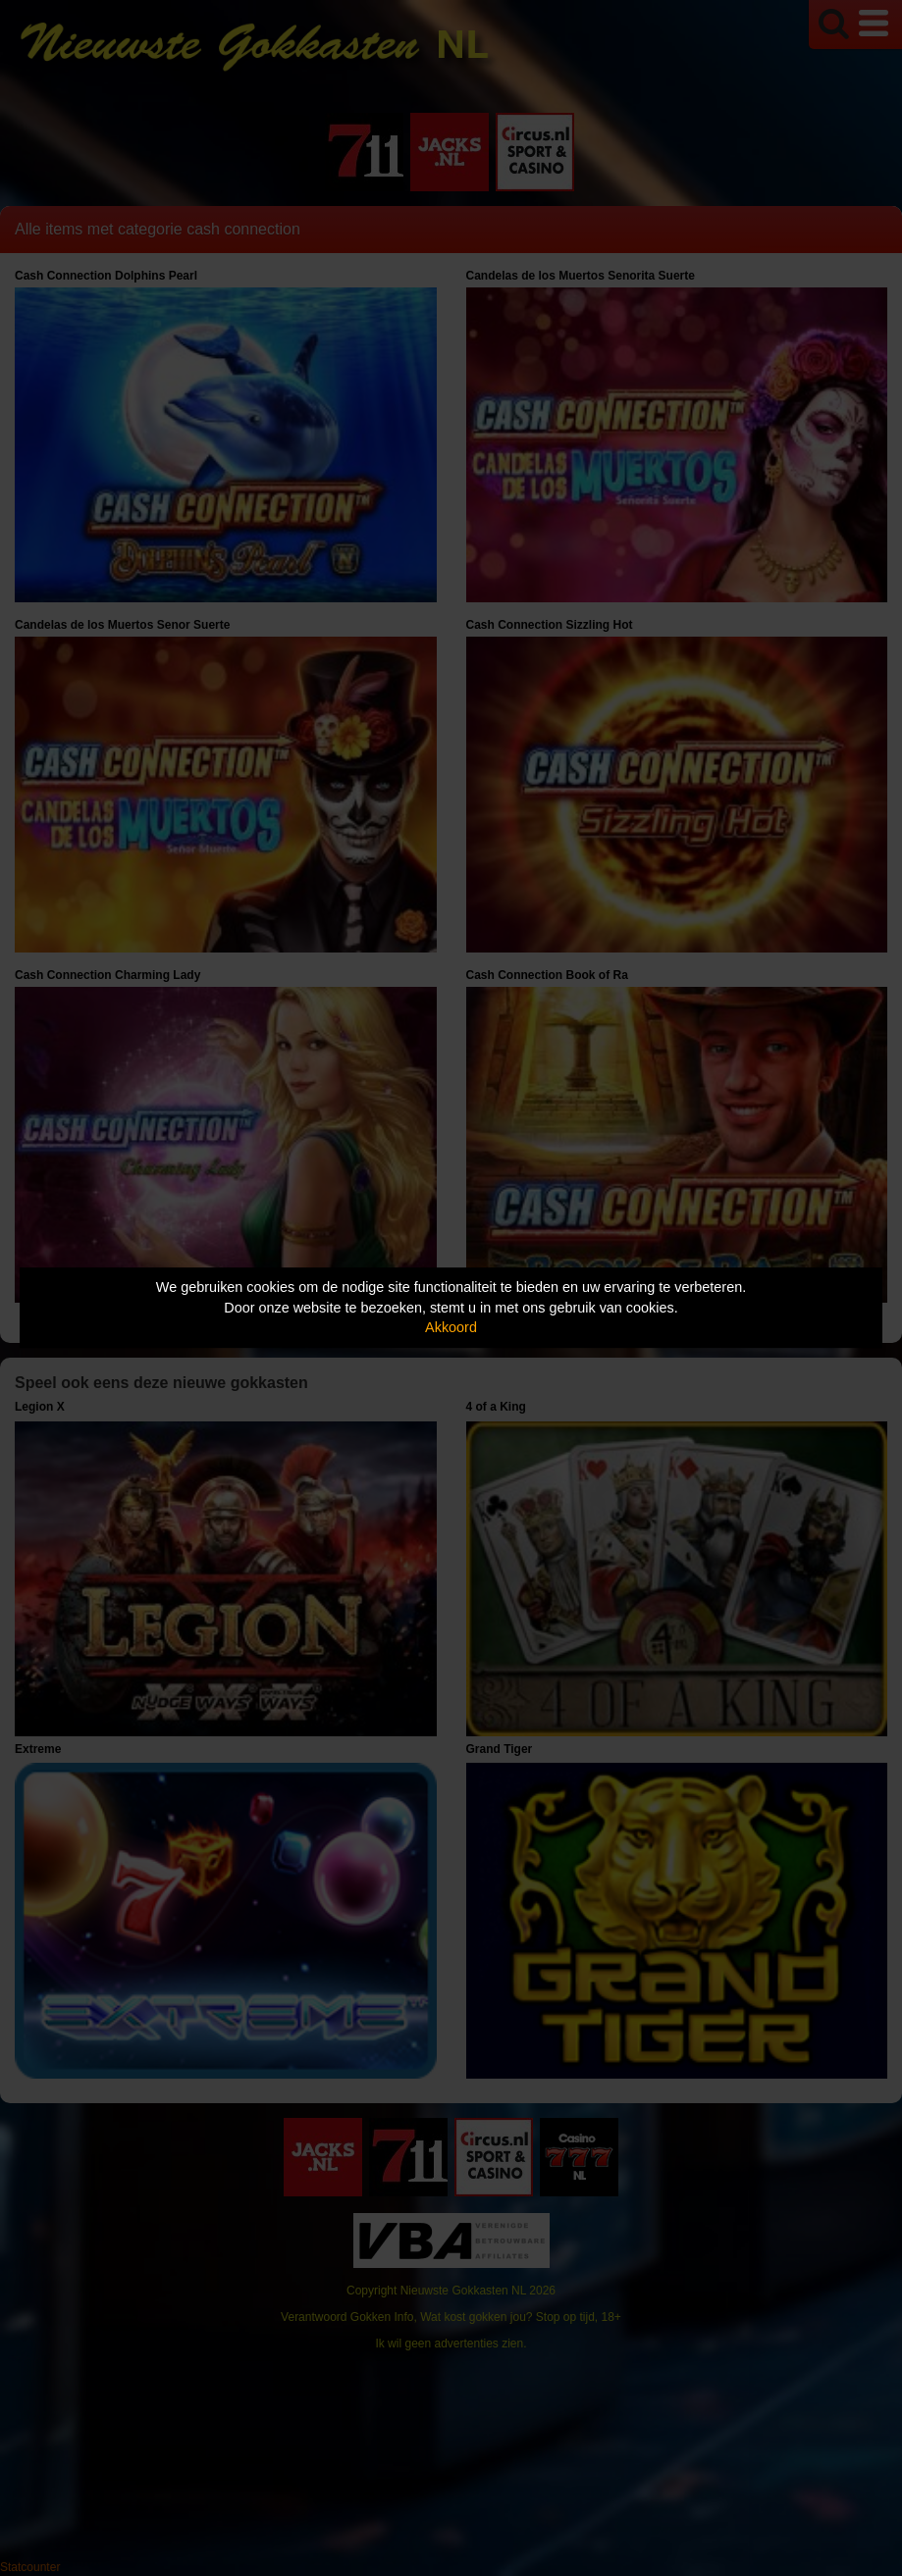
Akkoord (451, 1327)
